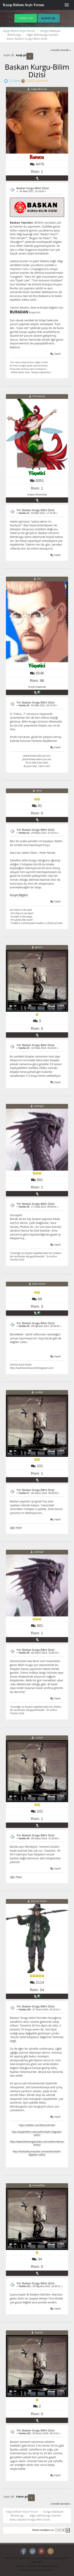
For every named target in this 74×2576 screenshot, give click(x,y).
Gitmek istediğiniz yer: (43, 2530)
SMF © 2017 (25, 2558)
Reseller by (21, 2566)
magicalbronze (39, 89)
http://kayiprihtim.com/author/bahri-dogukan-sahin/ (37, 2133)
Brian (55, 2566)
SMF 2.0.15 (11, 2558)
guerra (39, 947)
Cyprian (39, 2332)
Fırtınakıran (39, 396)
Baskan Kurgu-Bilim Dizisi (32, 188)
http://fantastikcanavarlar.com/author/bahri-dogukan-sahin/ (37, 2153)
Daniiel (32, 2566)
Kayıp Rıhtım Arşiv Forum (23, 5)
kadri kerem (38, 1283)
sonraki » (65, 50)
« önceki (55, 50)
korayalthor (39, 2185)
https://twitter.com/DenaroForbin (37, 2125)
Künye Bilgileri (19, 895)
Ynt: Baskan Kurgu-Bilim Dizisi (35, 510)
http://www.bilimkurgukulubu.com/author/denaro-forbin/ (37, 2143)
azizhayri (39, 1106)
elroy (39, 790)
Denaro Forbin (39, 1901)
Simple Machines (42, 2558)
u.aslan (39, 1392)
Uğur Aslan (16, 1527)
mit (39, 578)
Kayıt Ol (49, 18)
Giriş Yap (25, 18)
